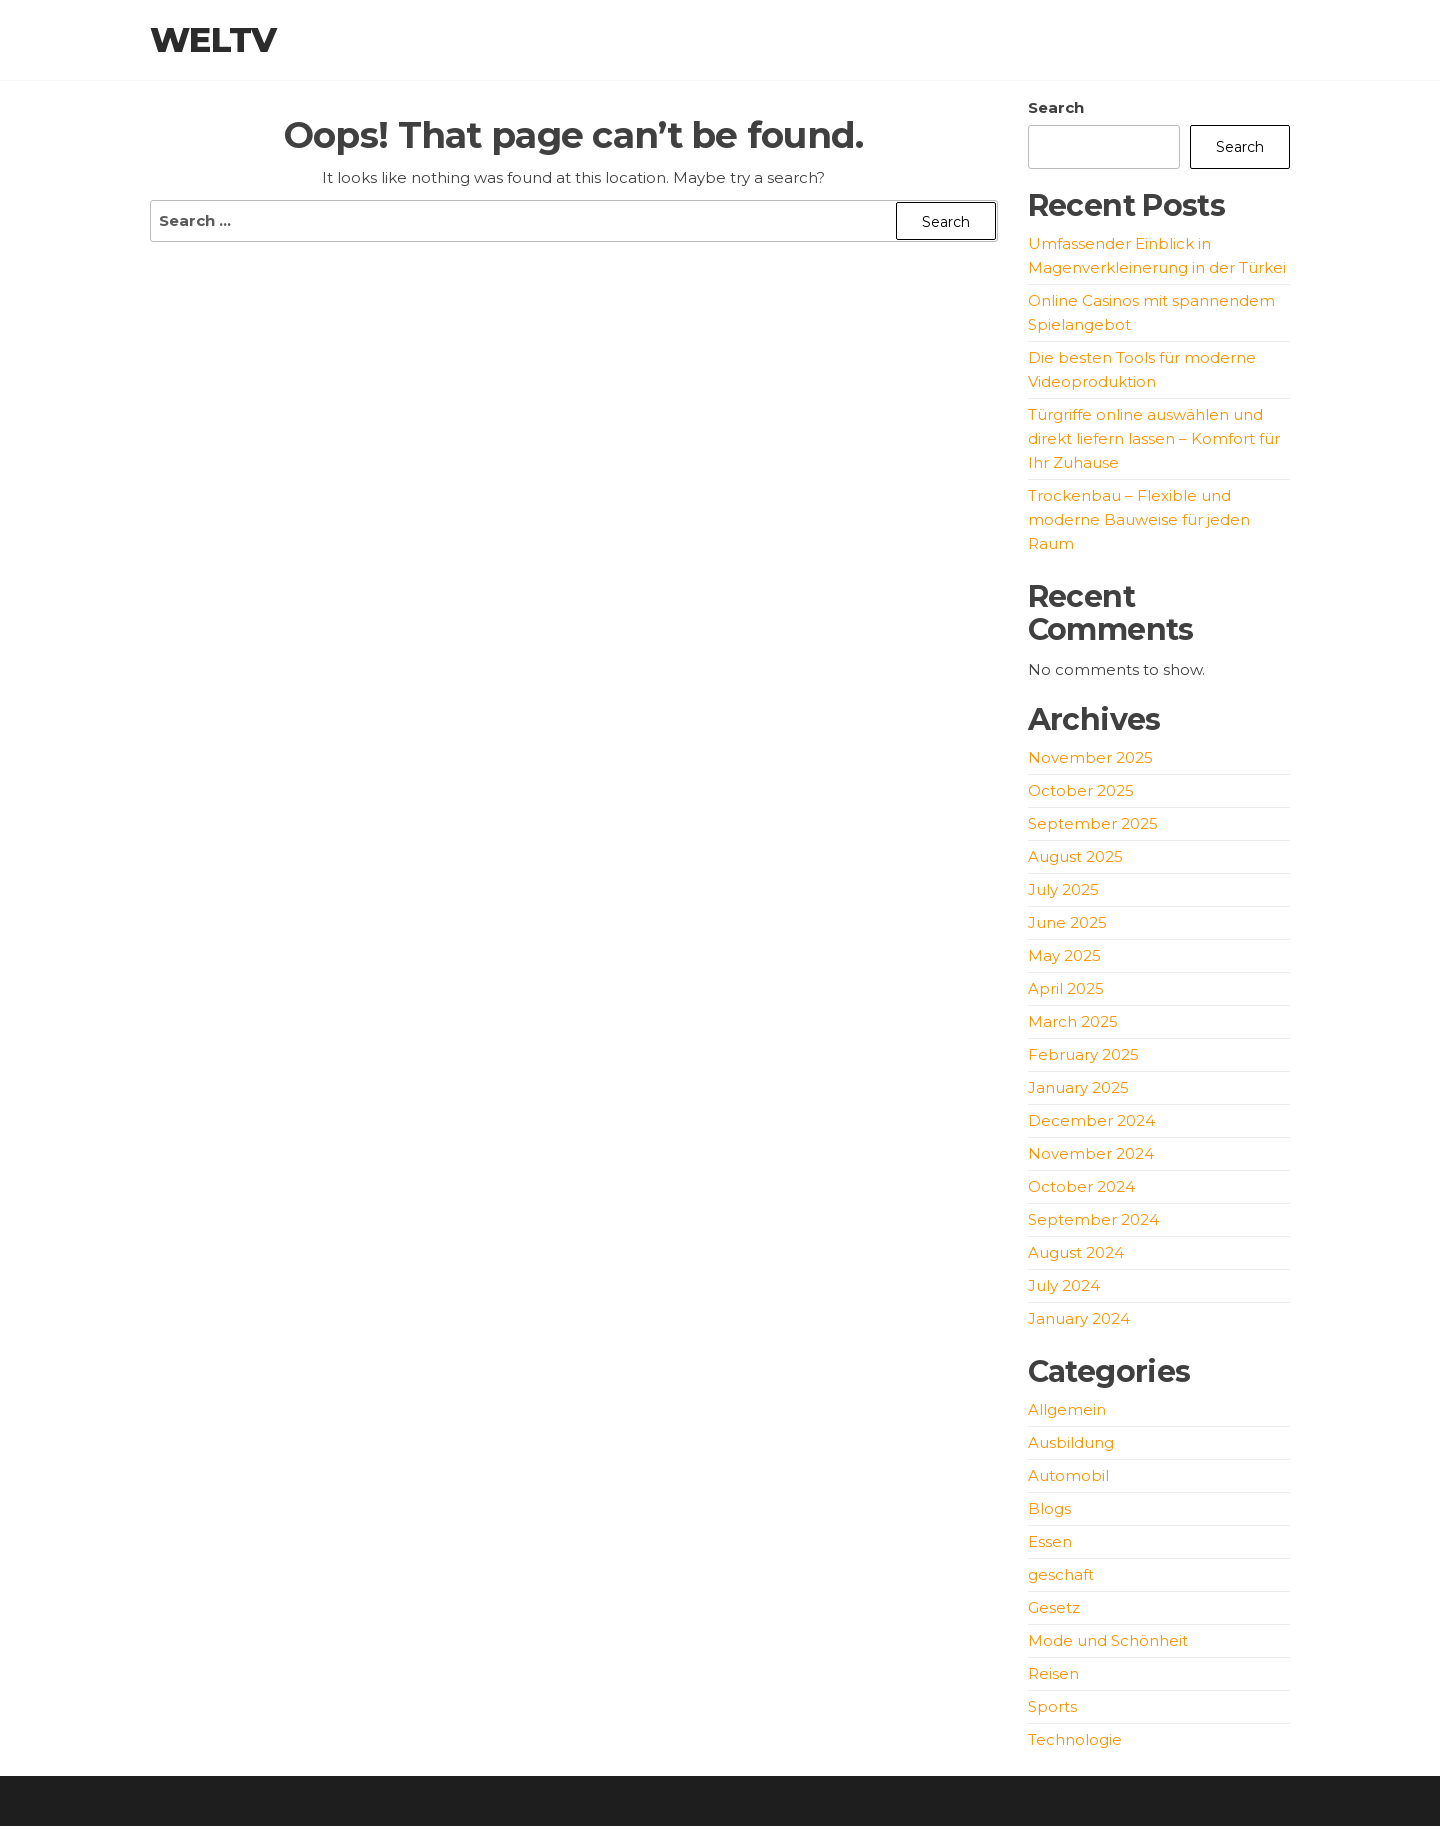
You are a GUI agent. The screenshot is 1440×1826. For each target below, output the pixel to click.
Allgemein (1067, 1409)
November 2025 (1090, 757)
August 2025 (1075, 856)
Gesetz (1054, 1607)
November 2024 (1091, 1153)
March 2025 (1073, 1021)
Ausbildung (1071, 1442)
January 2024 (1079, 1318)
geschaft (1061, 1574)
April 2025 (1066, 988)
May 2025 (1064, 955)
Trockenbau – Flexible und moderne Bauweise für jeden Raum (1139, 519)
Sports (1052, 1706)
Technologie (1075, 1739)
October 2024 (1081, 1186)
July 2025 (1063, 889)
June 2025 (1067, 922)
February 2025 (1083, 1054)
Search (1056, 107)
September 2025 (1093, 823)
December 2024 (1091, 1120)
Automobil (1068, 1475)
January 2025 (1078, 1087)
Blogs (1049, 1508)
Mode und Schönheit (1108, 1640)
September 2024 (1093, 1219)
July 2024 (1064, 1285)
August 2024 (1076, 1252)
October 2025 (1081, 790)
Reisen (1053, 1673)
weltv (213, 40)
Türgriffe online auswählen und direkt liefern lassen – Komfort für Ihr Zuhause (1154, 438)
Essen (1050, 1541)
